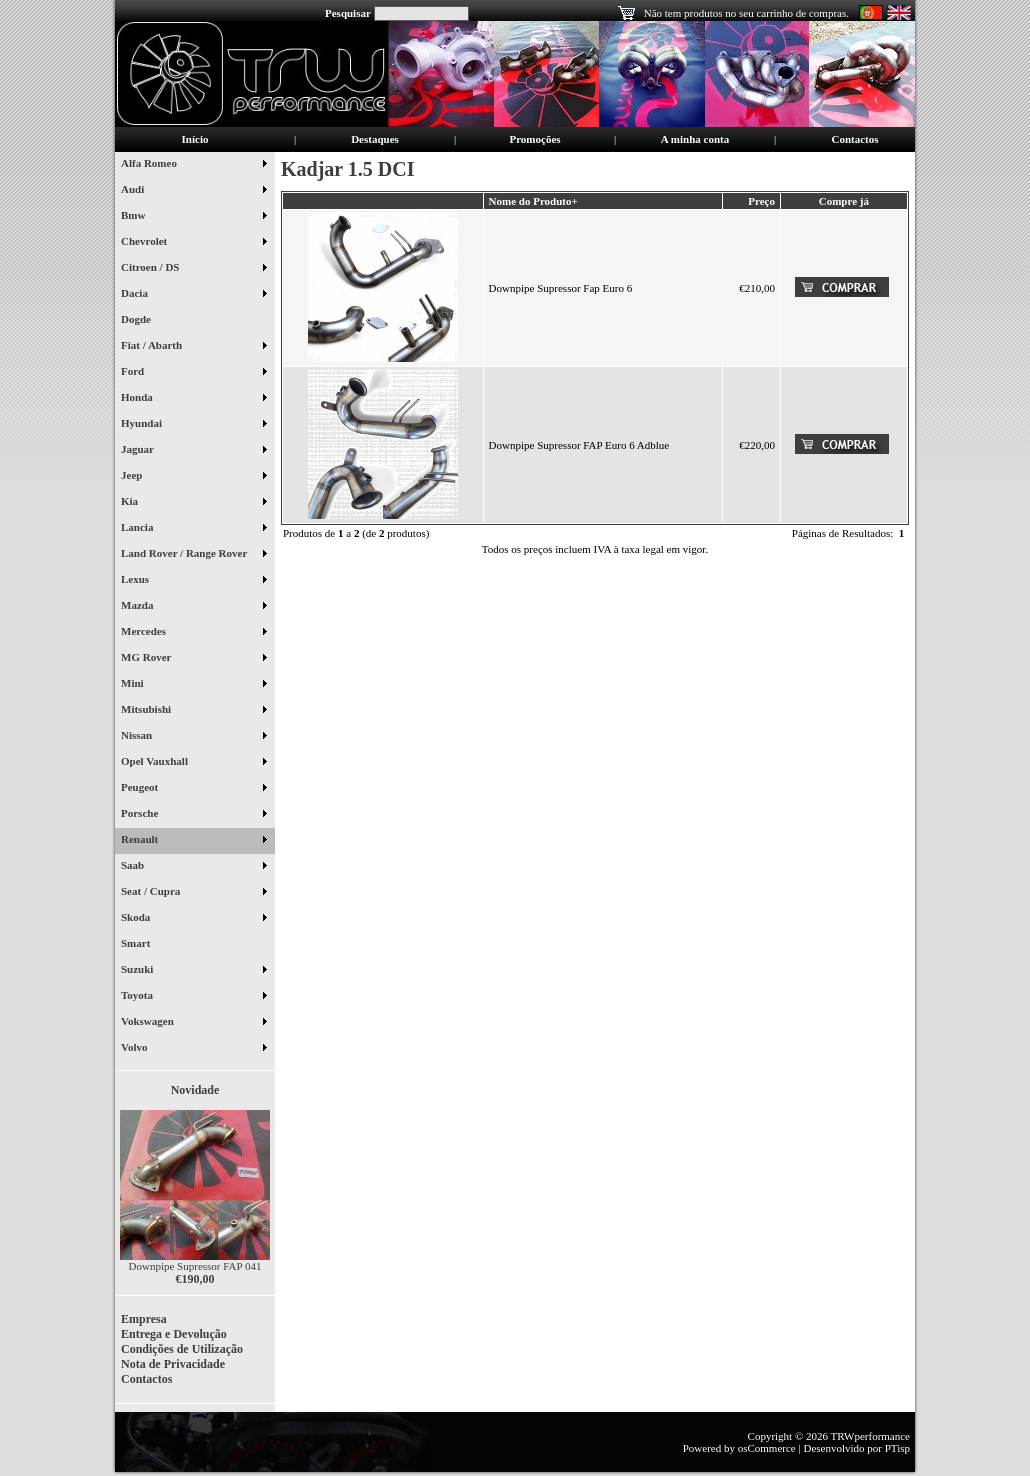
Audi (193, 191)
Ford (193, 373)
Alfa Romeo (193, 165)
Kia (193, 503)
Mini (193, 685)
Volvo (193, 1049)
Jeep (193, 477)
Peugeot (193, 789)
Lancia (193, 529)
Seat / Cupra (193, 893)
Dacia (193, 295)
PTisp (897, 1448)
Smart (143, 945)
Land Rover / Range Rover (193, 555)
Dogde (143, 321)
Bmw (193, 217)
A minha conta (695, 139)
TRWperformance (870, 1436)
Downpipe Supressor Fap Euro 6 (561, 288)
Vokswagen (193, 1023)
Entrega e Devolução (174, 1334)
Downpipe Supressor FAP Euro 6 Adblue (579, 445)
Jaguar (193, 451)
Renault (193, 841)
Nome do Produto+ (533, 201)
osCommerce (767, 1448)
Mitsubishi (193, 711)
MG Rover (193, 659)
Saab (193, 867)
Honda (193, 399)
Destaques (375, 139)
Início (195, 139)
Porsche (193, 815)
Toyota (193, 997)
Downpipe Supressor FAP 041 (195, 1266)
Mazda (193, 607)
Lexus (193, 581)
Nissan (193, 737)
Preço (761, 201)
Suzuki (193, 971)
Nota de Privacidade (173, 1364)
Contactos (854, 139)
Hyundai (193, 425)
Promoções (534, 139)
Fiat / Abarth (193, 347)
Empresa (144, 1319)
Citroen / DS (193, 269)
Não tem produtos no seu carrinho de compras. (746, 13)
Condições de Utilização (182, 1349)
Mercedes (193, 633)
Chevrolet (193, 243)
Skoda (193, 919)
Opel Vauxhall (193, 763)
